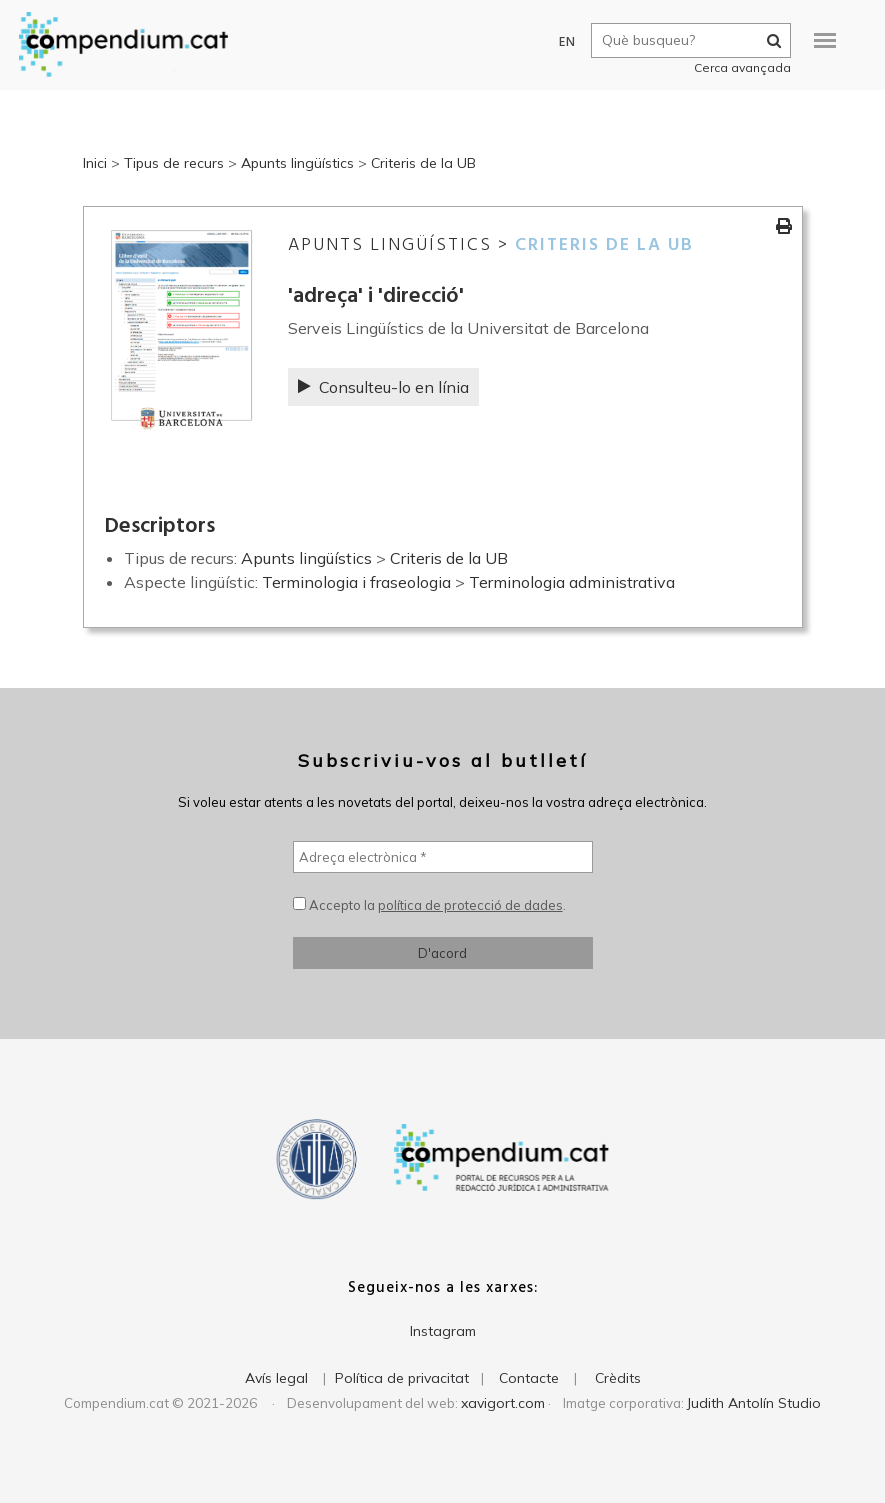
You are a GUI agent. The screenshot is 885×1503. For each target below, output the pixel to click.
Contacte (529, 1378)
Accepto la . (429, 905)
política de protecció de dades (470, 905)
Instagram (443, 1331)
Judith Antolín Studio (754, 1403)
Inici (95, 163)
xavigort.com (503, 1403)
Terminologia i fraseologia (356, 582)
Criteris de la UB (423, 163)
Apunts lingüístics (297, 163)
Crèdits (618, 1378)
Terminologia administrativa (572, 582)
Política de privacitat (402, 1378)
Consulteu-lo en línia (383, 387)
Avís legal (276, 1378)
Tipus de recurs (174, 163)
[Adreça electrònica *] (443, 857)
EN (556, 42)
